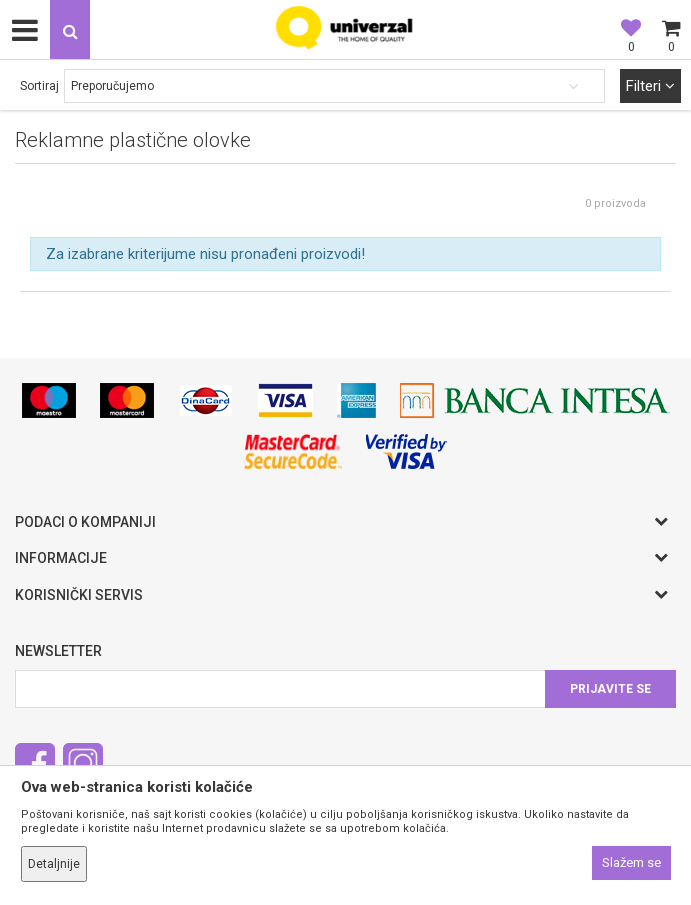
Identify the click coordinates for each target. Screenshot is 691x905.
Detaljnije (54, 864)
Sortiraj (39, 86)
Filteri (650, 86)
